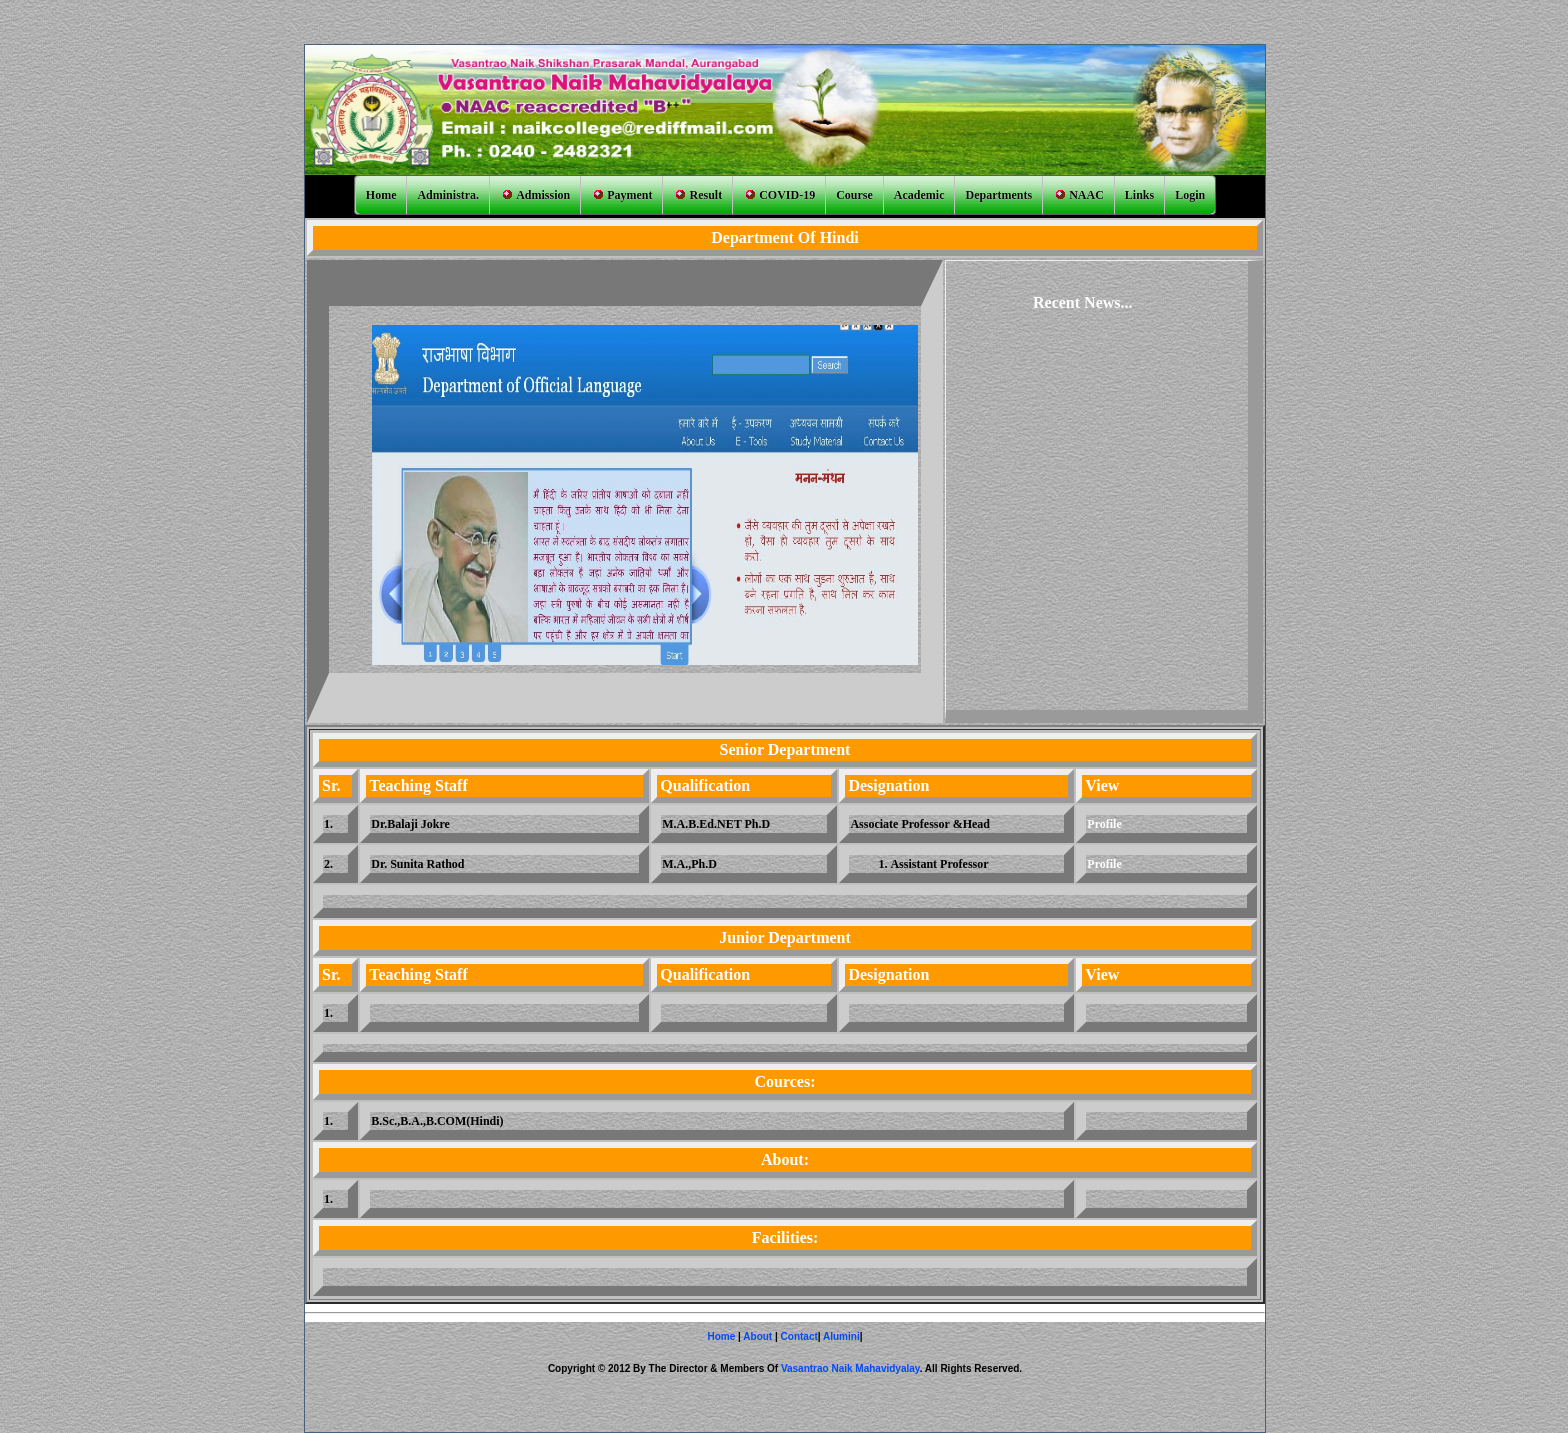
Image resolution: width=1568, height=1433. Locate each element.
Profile (1104, 824)
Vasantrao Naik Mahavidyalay (850, 1368)
